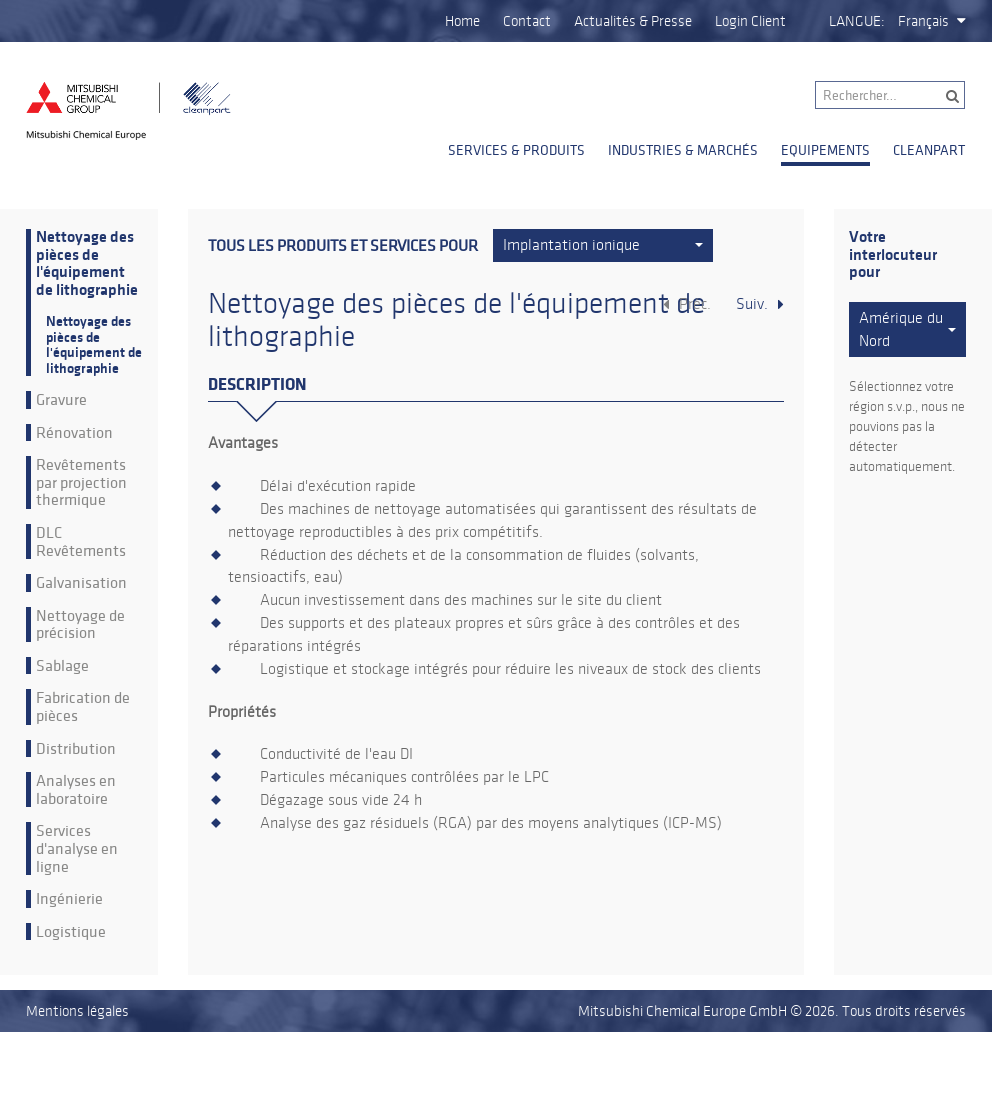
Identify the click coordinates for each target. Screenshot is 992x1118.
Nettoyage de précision (80, 624)
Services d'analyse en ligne (77, 848)
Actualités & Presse (633, 21)
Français (923, 21)
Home (462, 21)
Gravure (61, 400)
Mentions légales (77, 1011)
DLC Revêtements (81, 541)
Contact (527, 21)
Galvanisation (81, 583)
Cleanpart (929, 150)
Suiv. (752, 304)
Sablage (62, 666)
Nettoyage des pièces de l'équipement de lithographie (87, 264)
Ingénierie (69, 899)
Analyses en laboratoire (76, 789)
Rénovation (74, 433)
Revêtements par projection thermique (81, 482)
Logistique (71, 932)
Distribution (76, 749)
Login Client (750, 21)
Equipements (825, 150)
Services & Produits (516, 150)
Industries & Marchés (683, 150)
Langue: (857, 21)
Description (257, 384)
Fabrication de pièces (83, 706)
